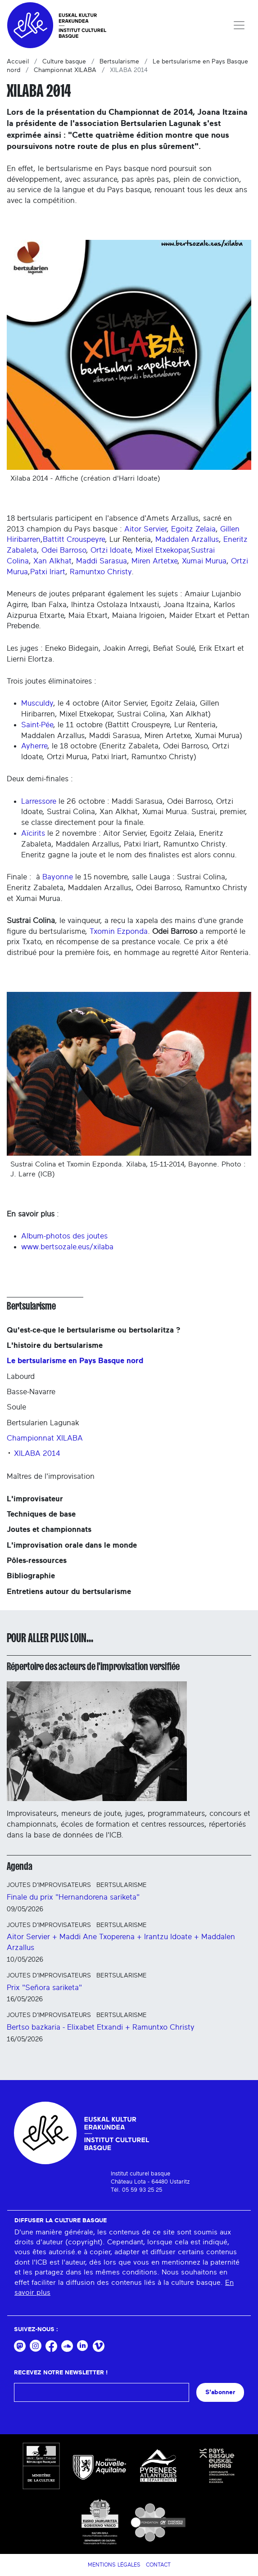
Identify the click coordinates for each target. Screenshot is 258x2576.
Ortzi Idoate (111, 550)
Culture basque (64, 62)
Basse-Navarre (31, 1392)
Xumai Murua (204, 561)
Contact (158, 2564)
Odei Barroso (63, 550)
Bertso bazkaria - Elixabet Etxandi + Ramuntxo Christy (101, 2027)
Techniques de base (41, 1514)
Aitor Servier (145, 529)
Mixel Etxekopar (162, 550)
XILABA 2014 (37, 1453)
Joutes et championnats (49, 1529)
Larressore (38, 801)
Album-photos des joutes (64, 1236)
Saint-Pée (37, 725)
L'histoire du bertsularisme (55, 1345)
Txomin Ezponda (119, 931)
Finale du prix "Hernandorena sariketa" (73, 1897)
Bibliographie (31, 1576)
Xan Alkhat (52, 561)
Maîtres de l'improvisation (51, 1476)
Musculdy (37, 703)
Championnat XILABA (65, 70)
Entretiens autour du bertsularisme (69, 1591)
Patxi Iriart (47, 572)
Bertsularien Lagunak (43, 1423)
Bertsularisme (119, 62)
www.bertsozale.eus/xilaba (67, 1247)
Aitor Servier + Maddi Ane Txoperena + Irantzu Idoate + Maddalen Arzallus (121, 1942)
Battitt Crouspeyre (74, 539)
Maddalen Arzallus (187, 539)
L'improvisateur (35, 1499)
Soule (16, 1407)
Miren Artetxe (154, 561)
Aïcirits (33, 833)
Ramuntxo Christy (100, 572)
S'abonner (220, 2392)
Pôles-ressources (37, 1560)
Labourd (21, 1376)
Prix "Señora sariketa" (44, 1987)
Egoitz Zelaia (193, 529)
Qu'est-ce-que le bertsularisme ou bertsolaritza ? (93, 1330)
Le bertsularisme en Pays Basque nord (75, 1361)
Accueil (18, 62)
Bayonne (57, 877)
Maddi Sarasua (101, 561)
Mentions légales (114, 2564)
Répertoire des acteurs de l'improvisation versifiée (93, 1666)
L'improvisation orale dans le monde (72, 1545)
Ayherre (34, 746)
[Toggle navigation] (239, 25)
